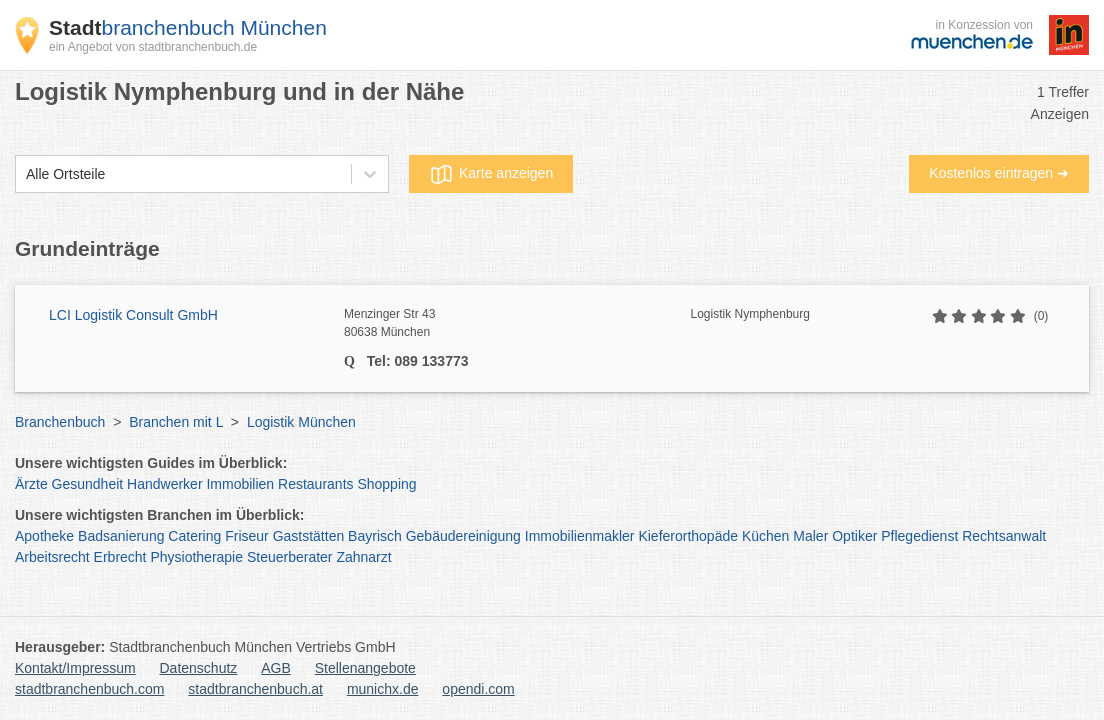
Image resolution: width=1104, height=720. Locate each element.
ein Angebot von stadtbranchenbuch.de (153, 47)
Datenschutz (199, 668)
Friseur (247, 536)
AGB (276, 668)
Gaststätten (309, 536)
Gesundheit (88, 484)
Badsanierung (121, 536)
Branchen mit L (176, 422)
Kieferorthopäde (688, 536)
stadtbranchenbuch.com (89, 689)
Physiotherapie (196, 557)
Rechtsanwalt (1004, 536)
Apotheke (44, 536)
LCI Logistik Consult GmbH (133, 315)
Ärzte (31, 484)
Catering (194, 536)
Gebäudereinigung (463, 536)
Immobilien (240, 484)
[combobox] (26, 174)
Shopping (386, 484)
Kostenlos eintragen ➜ (999, 173)
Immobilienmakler (580, 536)
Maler (810, 536)
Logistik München (301, 422)
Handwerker (164, 484)
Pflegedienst (919, 536)
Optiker (854, 536)
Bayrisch (375, 536)
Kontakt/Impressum (75, 668)
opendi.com (478, 689)
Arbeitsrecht (52, 557)
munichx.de (383, 689)
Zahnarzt (363, 557)
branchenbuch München (188, 27)
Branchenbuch (60, 422)
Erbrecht (120, 557)
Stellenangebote (365, 668)
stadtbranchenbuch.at (255, 689)
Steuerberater (290, 557)
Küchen (765, 536)
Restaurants (315, 484)
